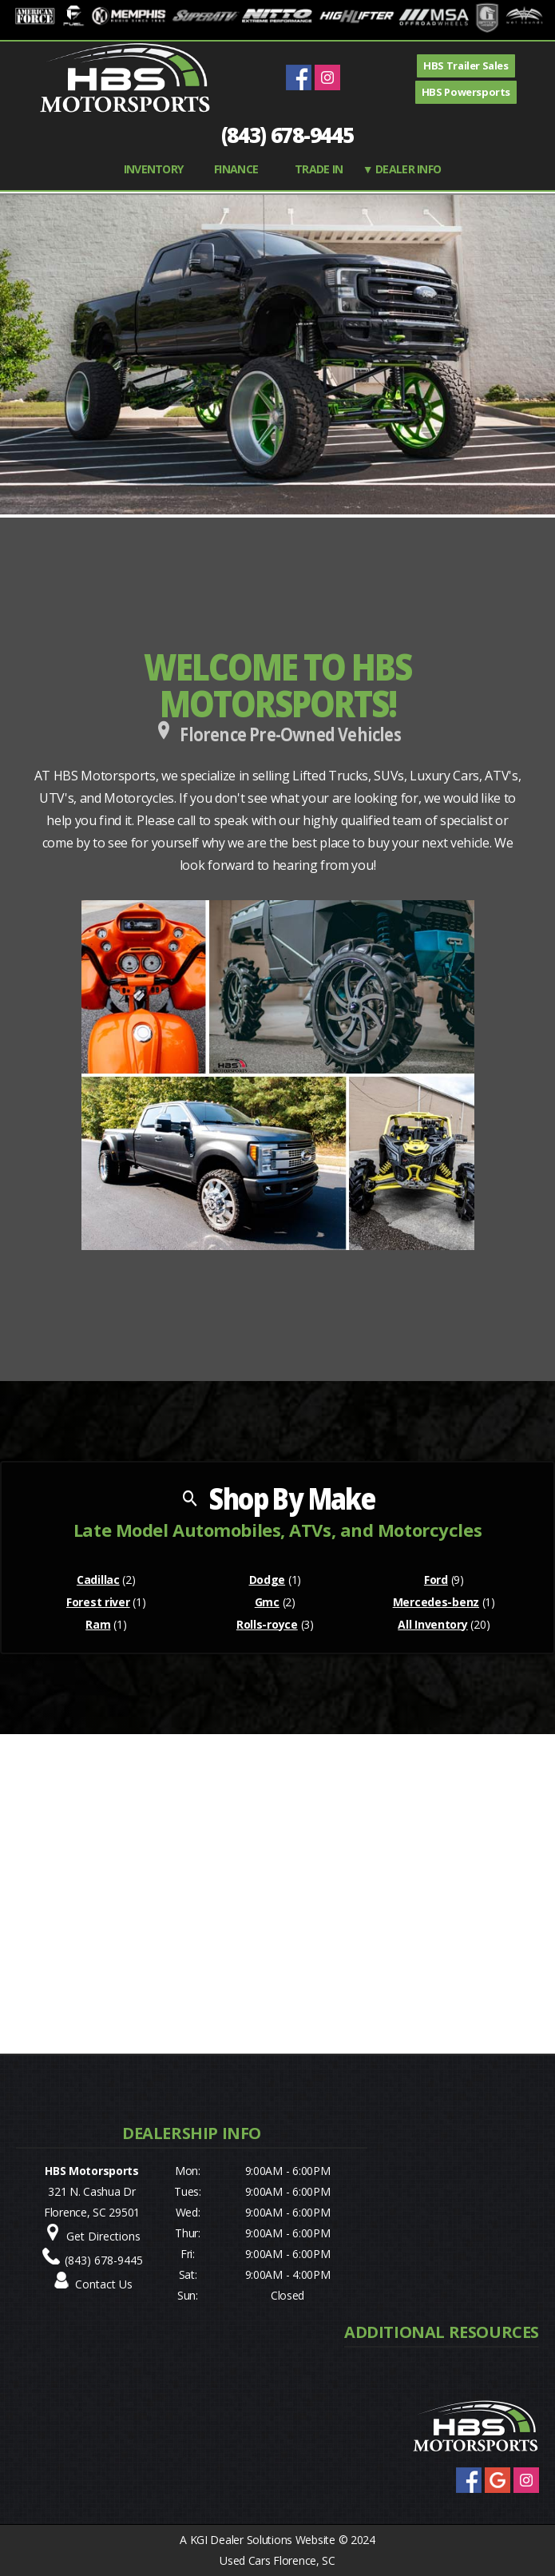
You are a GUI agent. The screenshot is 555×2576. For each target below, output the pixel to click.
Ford (436, 1579)
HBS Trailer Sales (465, 65)
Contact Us (104, 2284)
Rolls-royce (267, 1624)
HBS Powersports (466, 92)
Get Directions (103, 2236)
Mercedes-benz (436, 1602)
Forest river (98, 1602)
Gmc (267, 1602)
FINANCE (236, 169)
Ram (97, 1624)
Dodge (267, 1579)
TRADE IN (319, 169)
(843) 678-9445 (287, 135)
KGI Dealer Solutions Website (262, 2539)
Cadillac (98, 1579)
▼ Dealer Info (402, 169)
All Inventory (432, 1624)
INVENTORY (154, 169)
